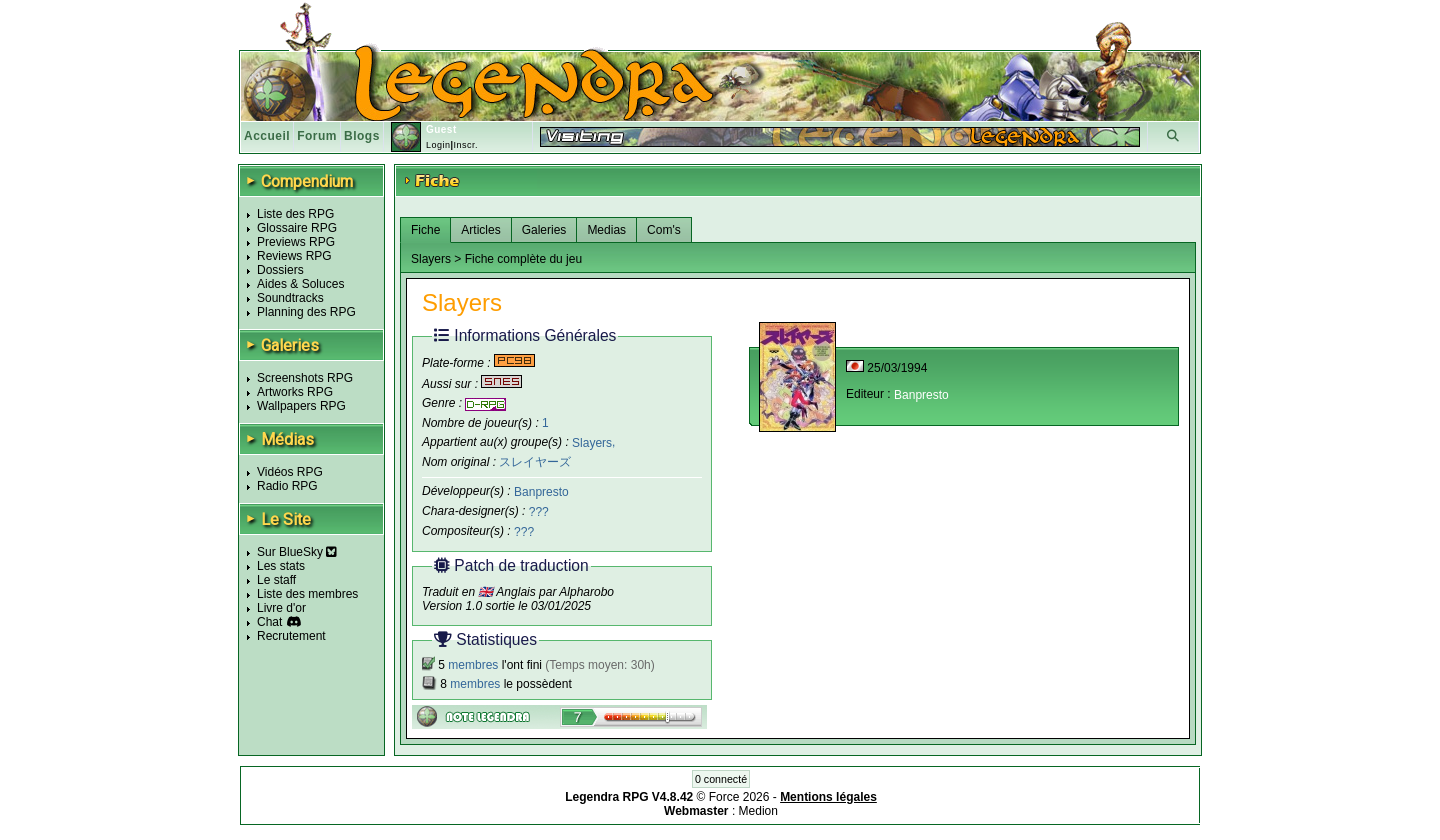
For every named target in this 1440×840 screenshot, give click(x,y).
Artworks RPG (295, 392)
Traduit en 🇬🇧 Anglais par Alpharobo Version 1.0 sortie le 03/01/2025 (518, 599)
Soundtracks (290, 298)
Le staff (276, 580)
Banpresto (541, 492)
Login (438, 145)
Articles (480, 230)
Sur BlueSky (297, 552)
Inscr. (465, 145)
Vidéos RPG (290, 472)
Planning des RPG (306, 312)
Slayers (592, 442)
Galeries (544, 230)
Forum (317, 136)
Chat (269, 622)
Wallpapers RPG (301, 406)
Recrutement (291, 636)
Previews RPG (296, 242)
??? (539, 512)
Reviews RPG (294, 256)
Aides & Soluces (300, 284)
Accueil (267, 136)
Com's (664, 230)
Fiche (425, 230)
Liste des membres (307, 594)
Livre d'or (281, 608)
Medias (606, 230)
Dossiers (280, 270)
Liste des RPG (295, 214)
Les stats (281, 566)
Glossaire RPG (297, 228)
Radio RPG (287, 486)
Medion (758, 811)
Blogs (362, 136)
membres (473, 665)
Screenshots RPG (305, 378)
